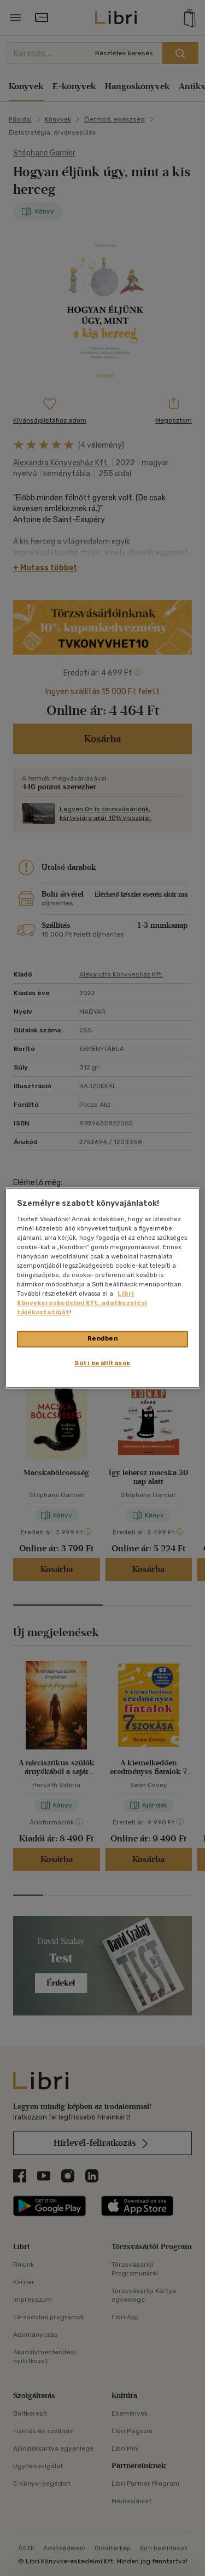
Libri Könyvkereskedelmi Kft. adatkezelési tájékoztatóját (82, 1303)
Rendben (102, 1339)
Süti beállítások (102, 1363)
